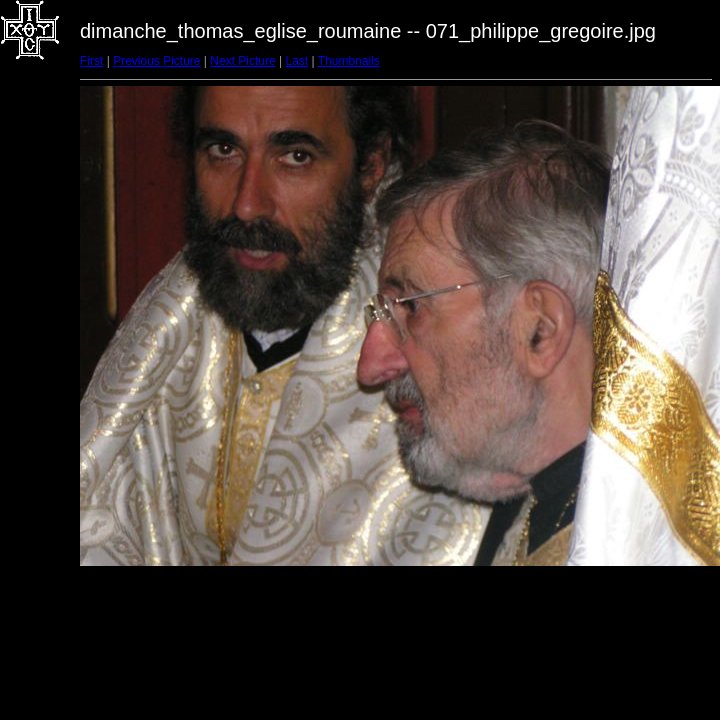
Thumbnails (349, 61)
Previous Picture (156, 61)
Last (296, 61)
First (91, 61)
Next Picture (242, 61)
